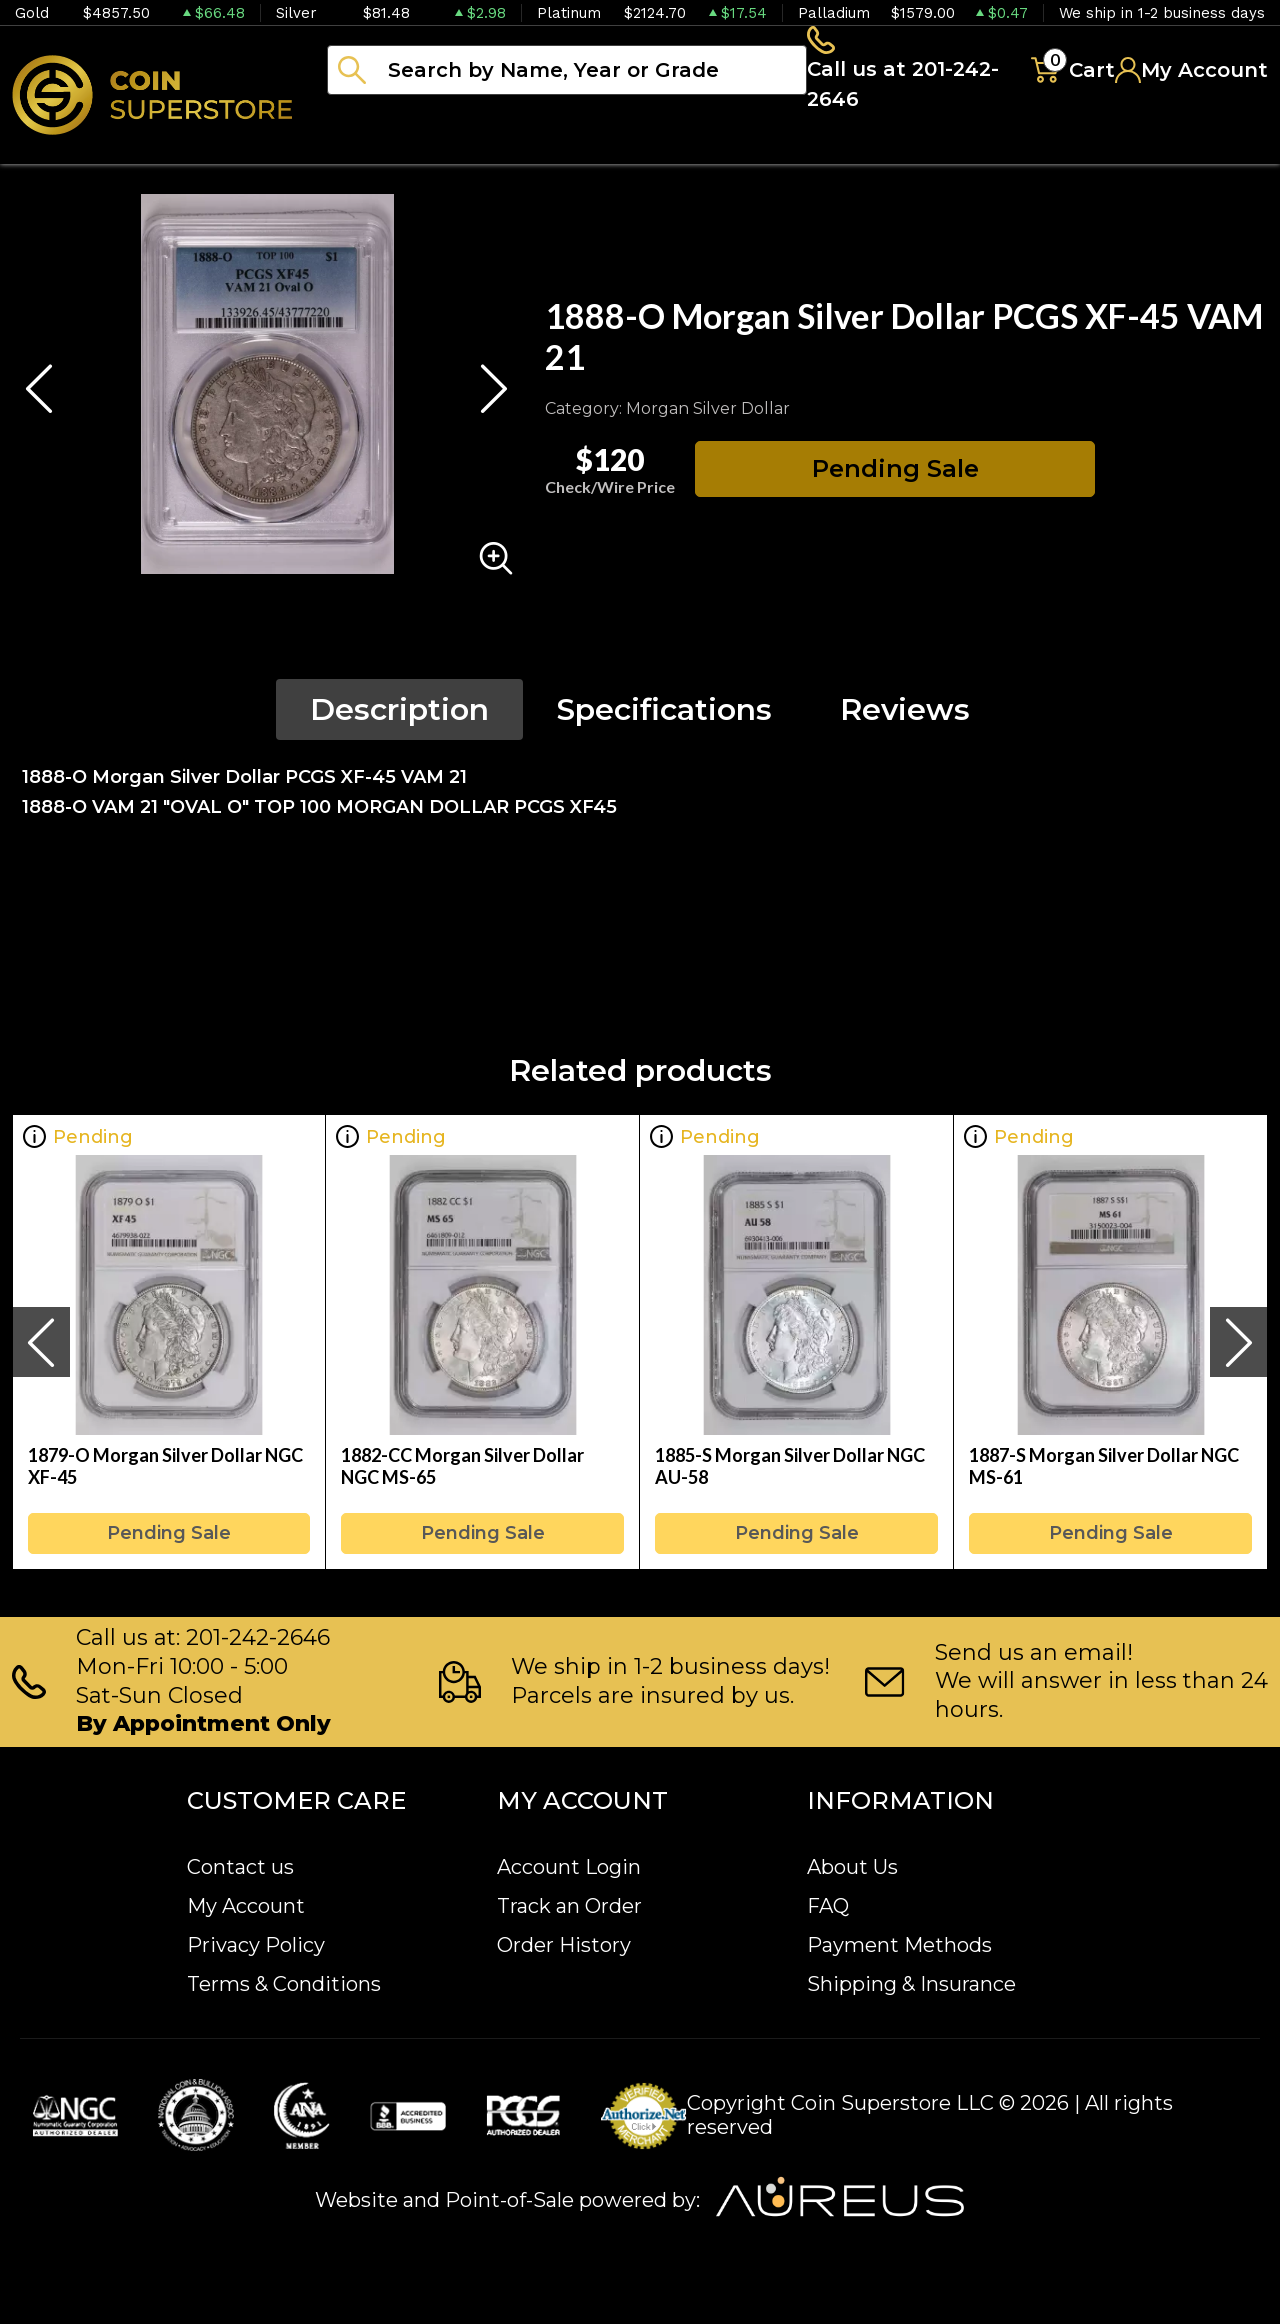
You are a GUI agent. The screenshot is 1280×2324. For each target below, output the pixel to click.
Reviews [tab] (905, 715)
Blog (1010, 150)
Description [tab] (399, 715)
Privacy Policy (256, 1945)
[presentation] (41, 1348)
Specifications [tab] (664, 715)
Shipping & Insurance (911, 1984)
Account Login (569, 1867)
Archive (891, 150)
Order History (564, 1945)
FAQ (828, 1906)
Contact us (240, 1867)
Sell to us (1214, 150)
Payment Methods (899, 1945)
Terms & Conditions (284, 1984)
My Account (246, 1906)
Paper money (725, 150)
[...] (567, 73)
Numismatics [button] (529, 150)
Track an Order (569, 1906)
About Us (852, 1867)
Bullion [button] (368, 150)
